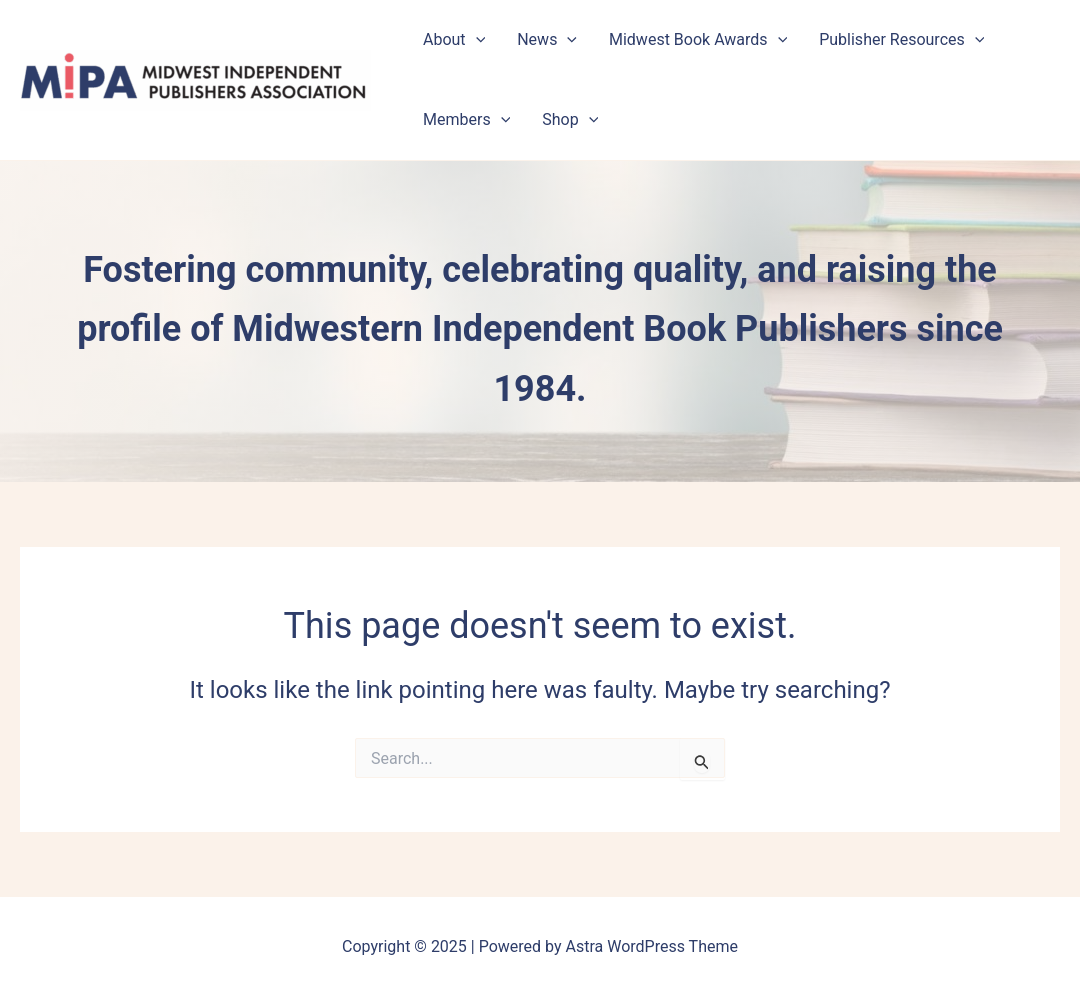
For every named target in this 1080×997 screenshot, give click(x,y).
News (547, 40)
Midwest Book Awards (698, 40)
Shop (570, 120)
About (454, 40)
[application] (476, 40)
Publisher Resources (901, 40)
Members (466, 120)
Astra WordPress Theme (652, 946)
